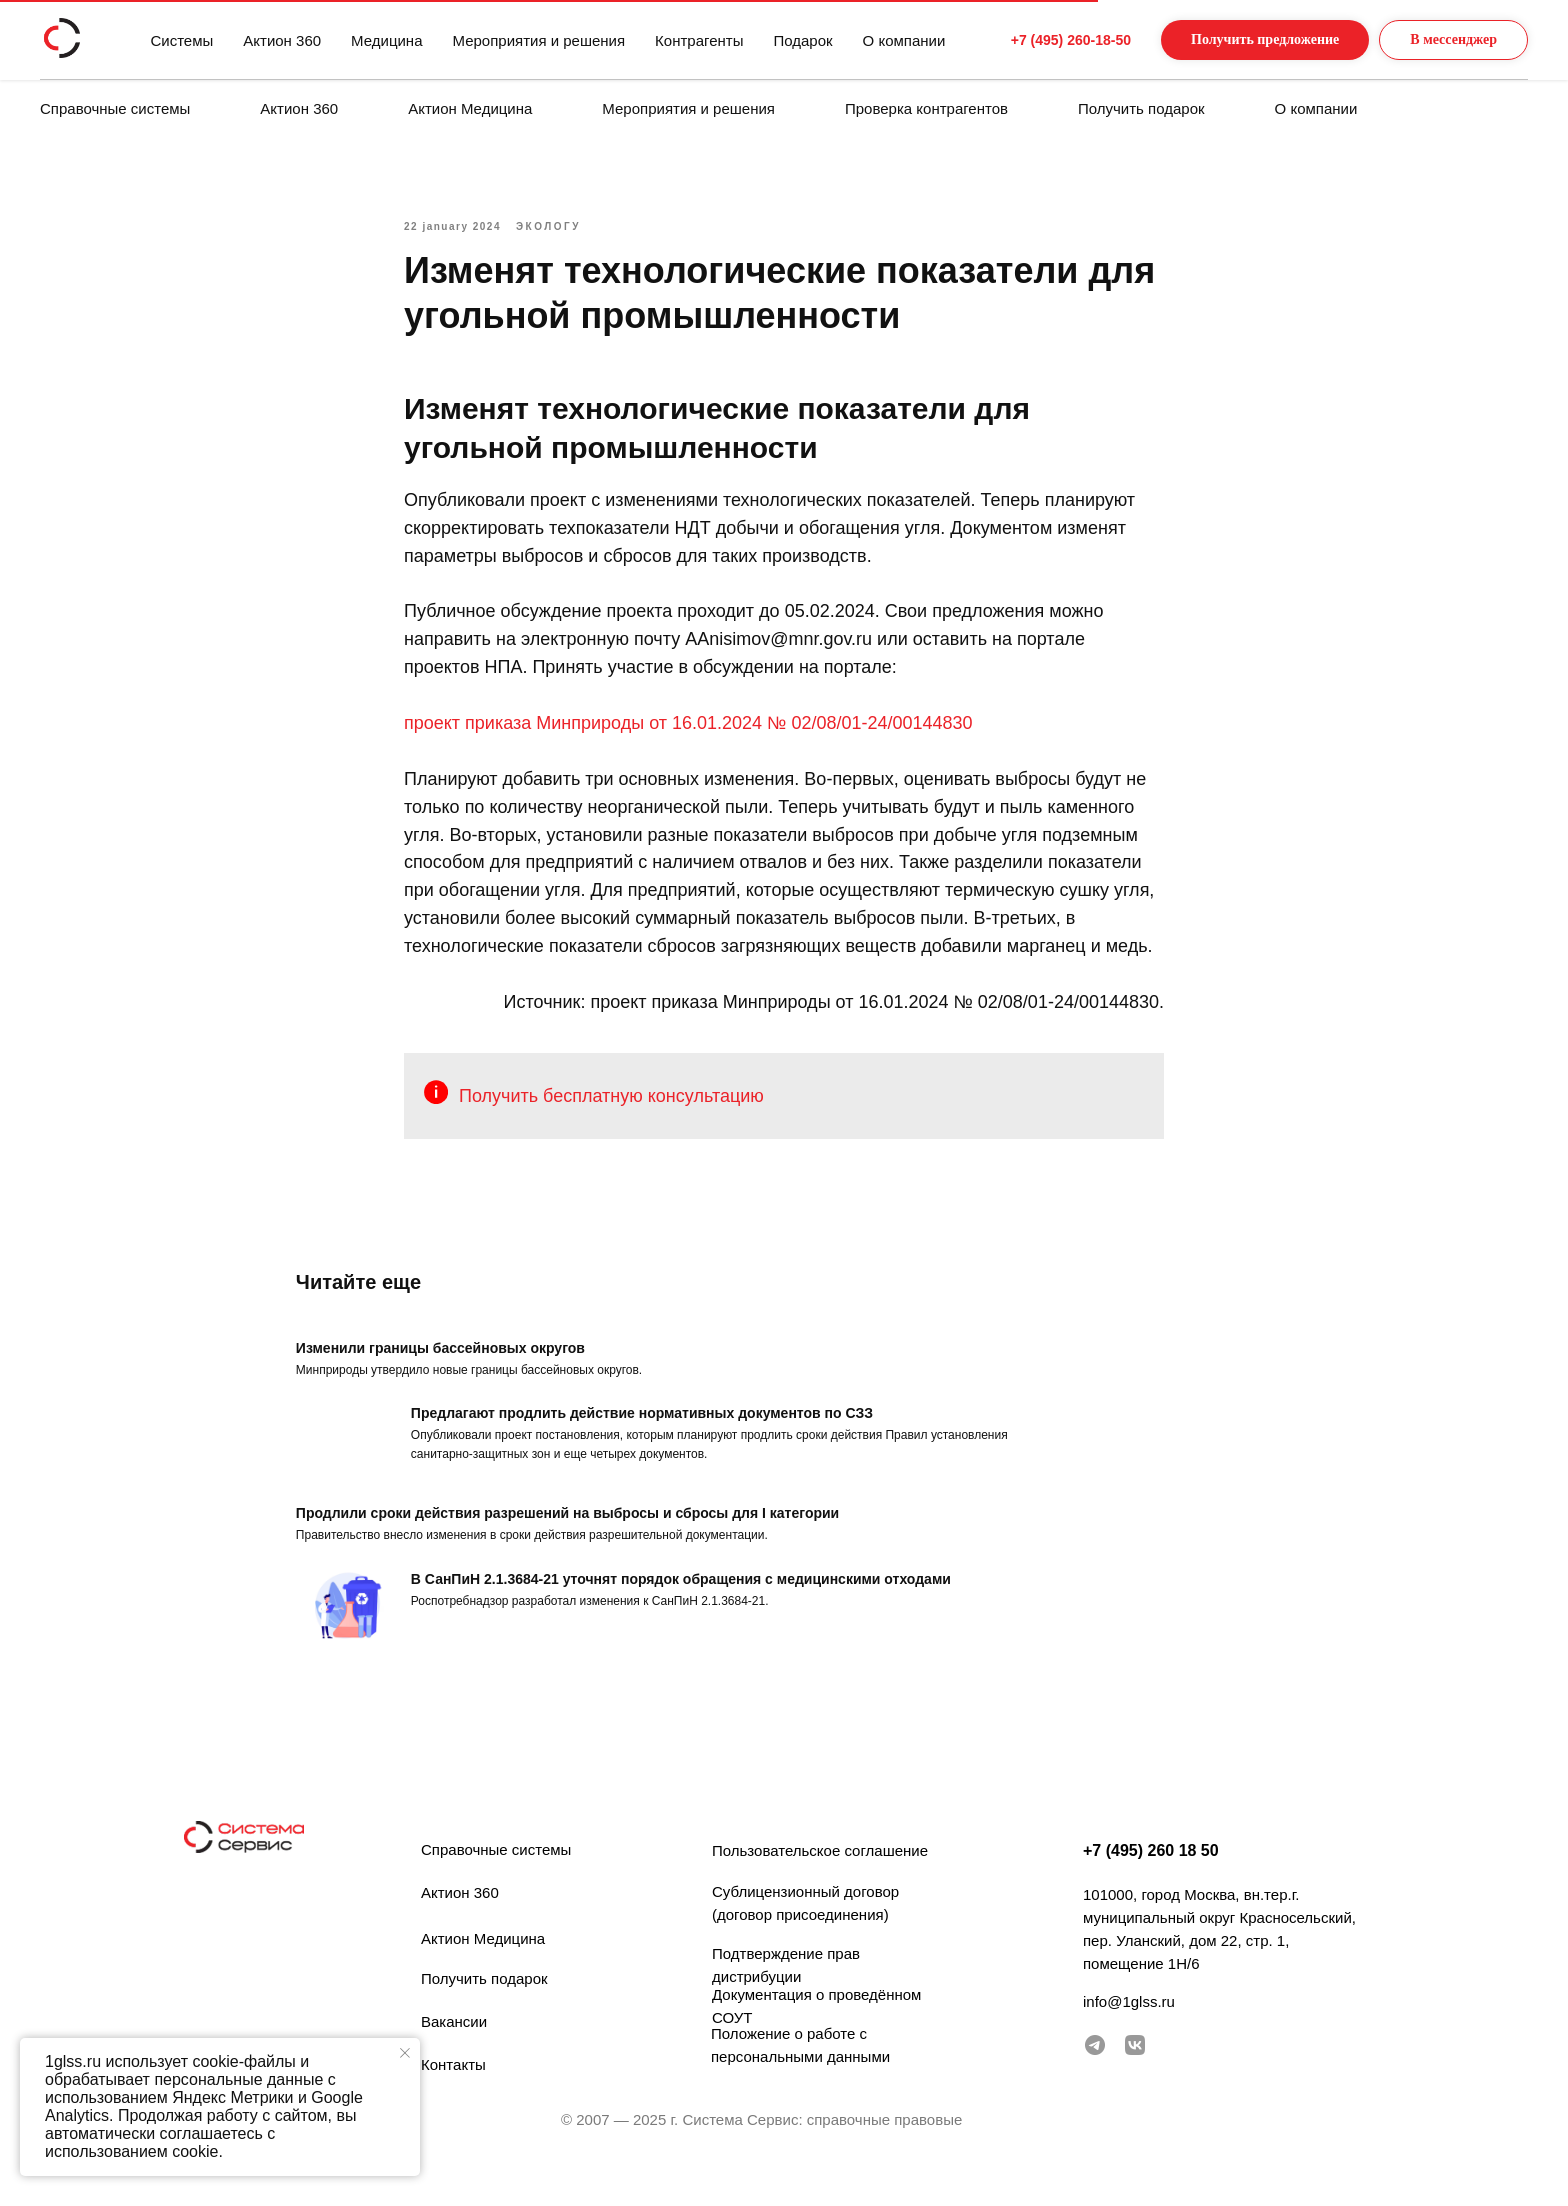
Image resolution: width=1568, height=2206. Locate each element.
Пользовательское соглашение (820, 1879)
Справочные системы (115, 108)
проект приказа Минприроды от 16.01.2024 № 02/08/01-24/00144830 (688, 738)
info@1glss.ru (1129, 2030)
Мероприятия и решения (688, 108)
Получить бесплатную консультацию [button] (611, 1110)
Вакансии (454, 2050)
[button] (1245, 40)
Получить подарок (1141, 108)
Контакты (453, 2093)
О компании (1316, 108)
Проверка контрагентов (926, 108)
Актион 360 (299, 108)
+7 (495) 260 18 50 (1151, 1879)
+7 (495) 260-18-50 (1033, 40)
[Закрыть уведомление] (405, 2053)
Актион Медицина (470, 108)
